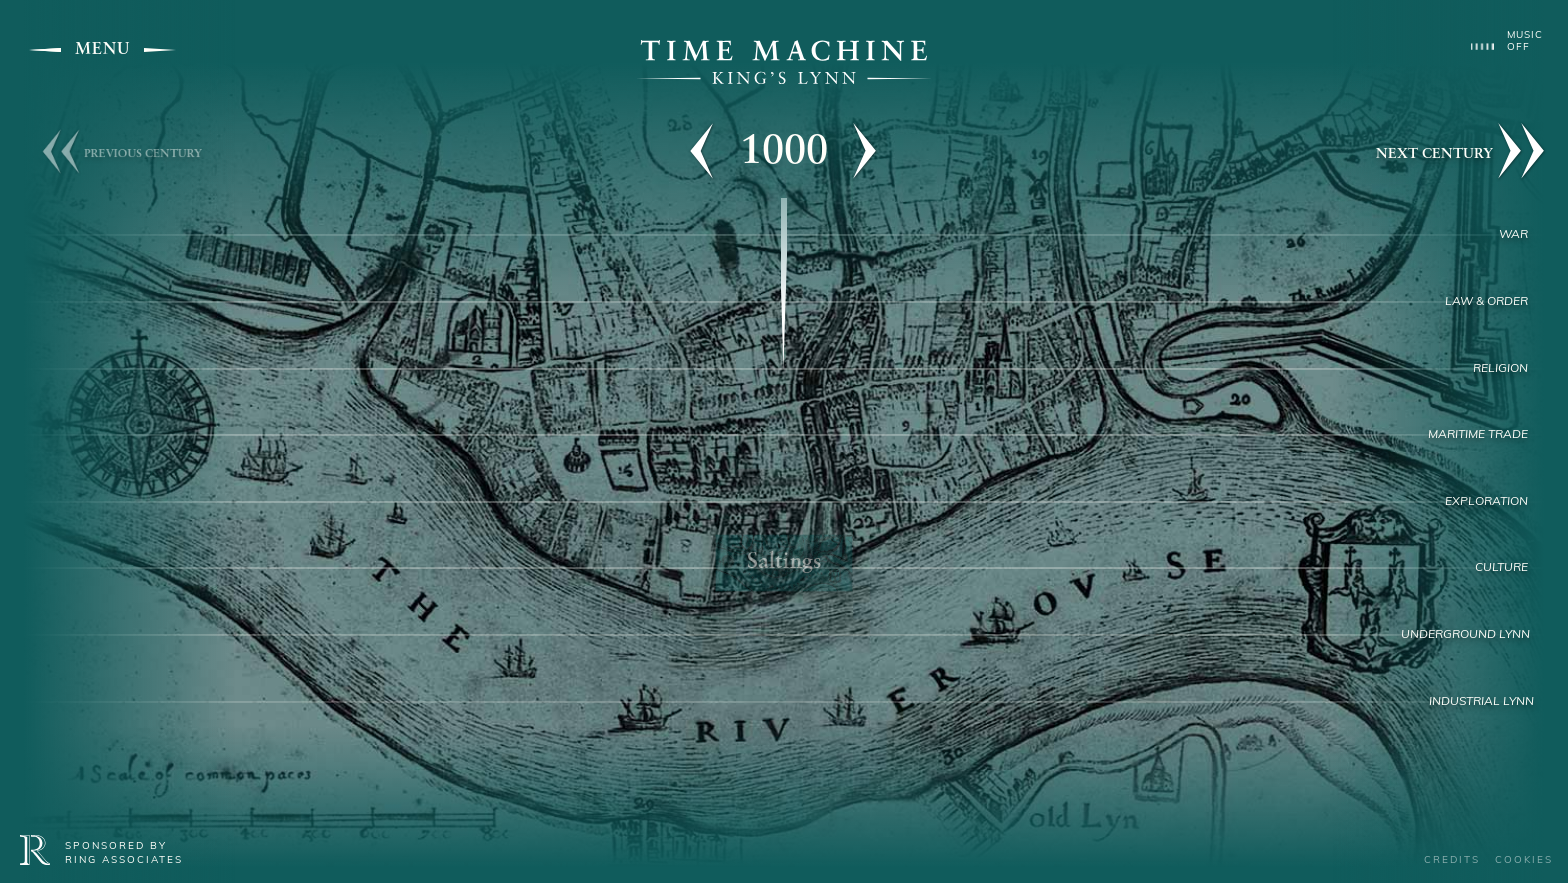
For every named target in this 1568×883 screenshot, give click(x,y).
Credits (1452, 860)
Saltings (784, 562)
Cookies (1524, 860)
